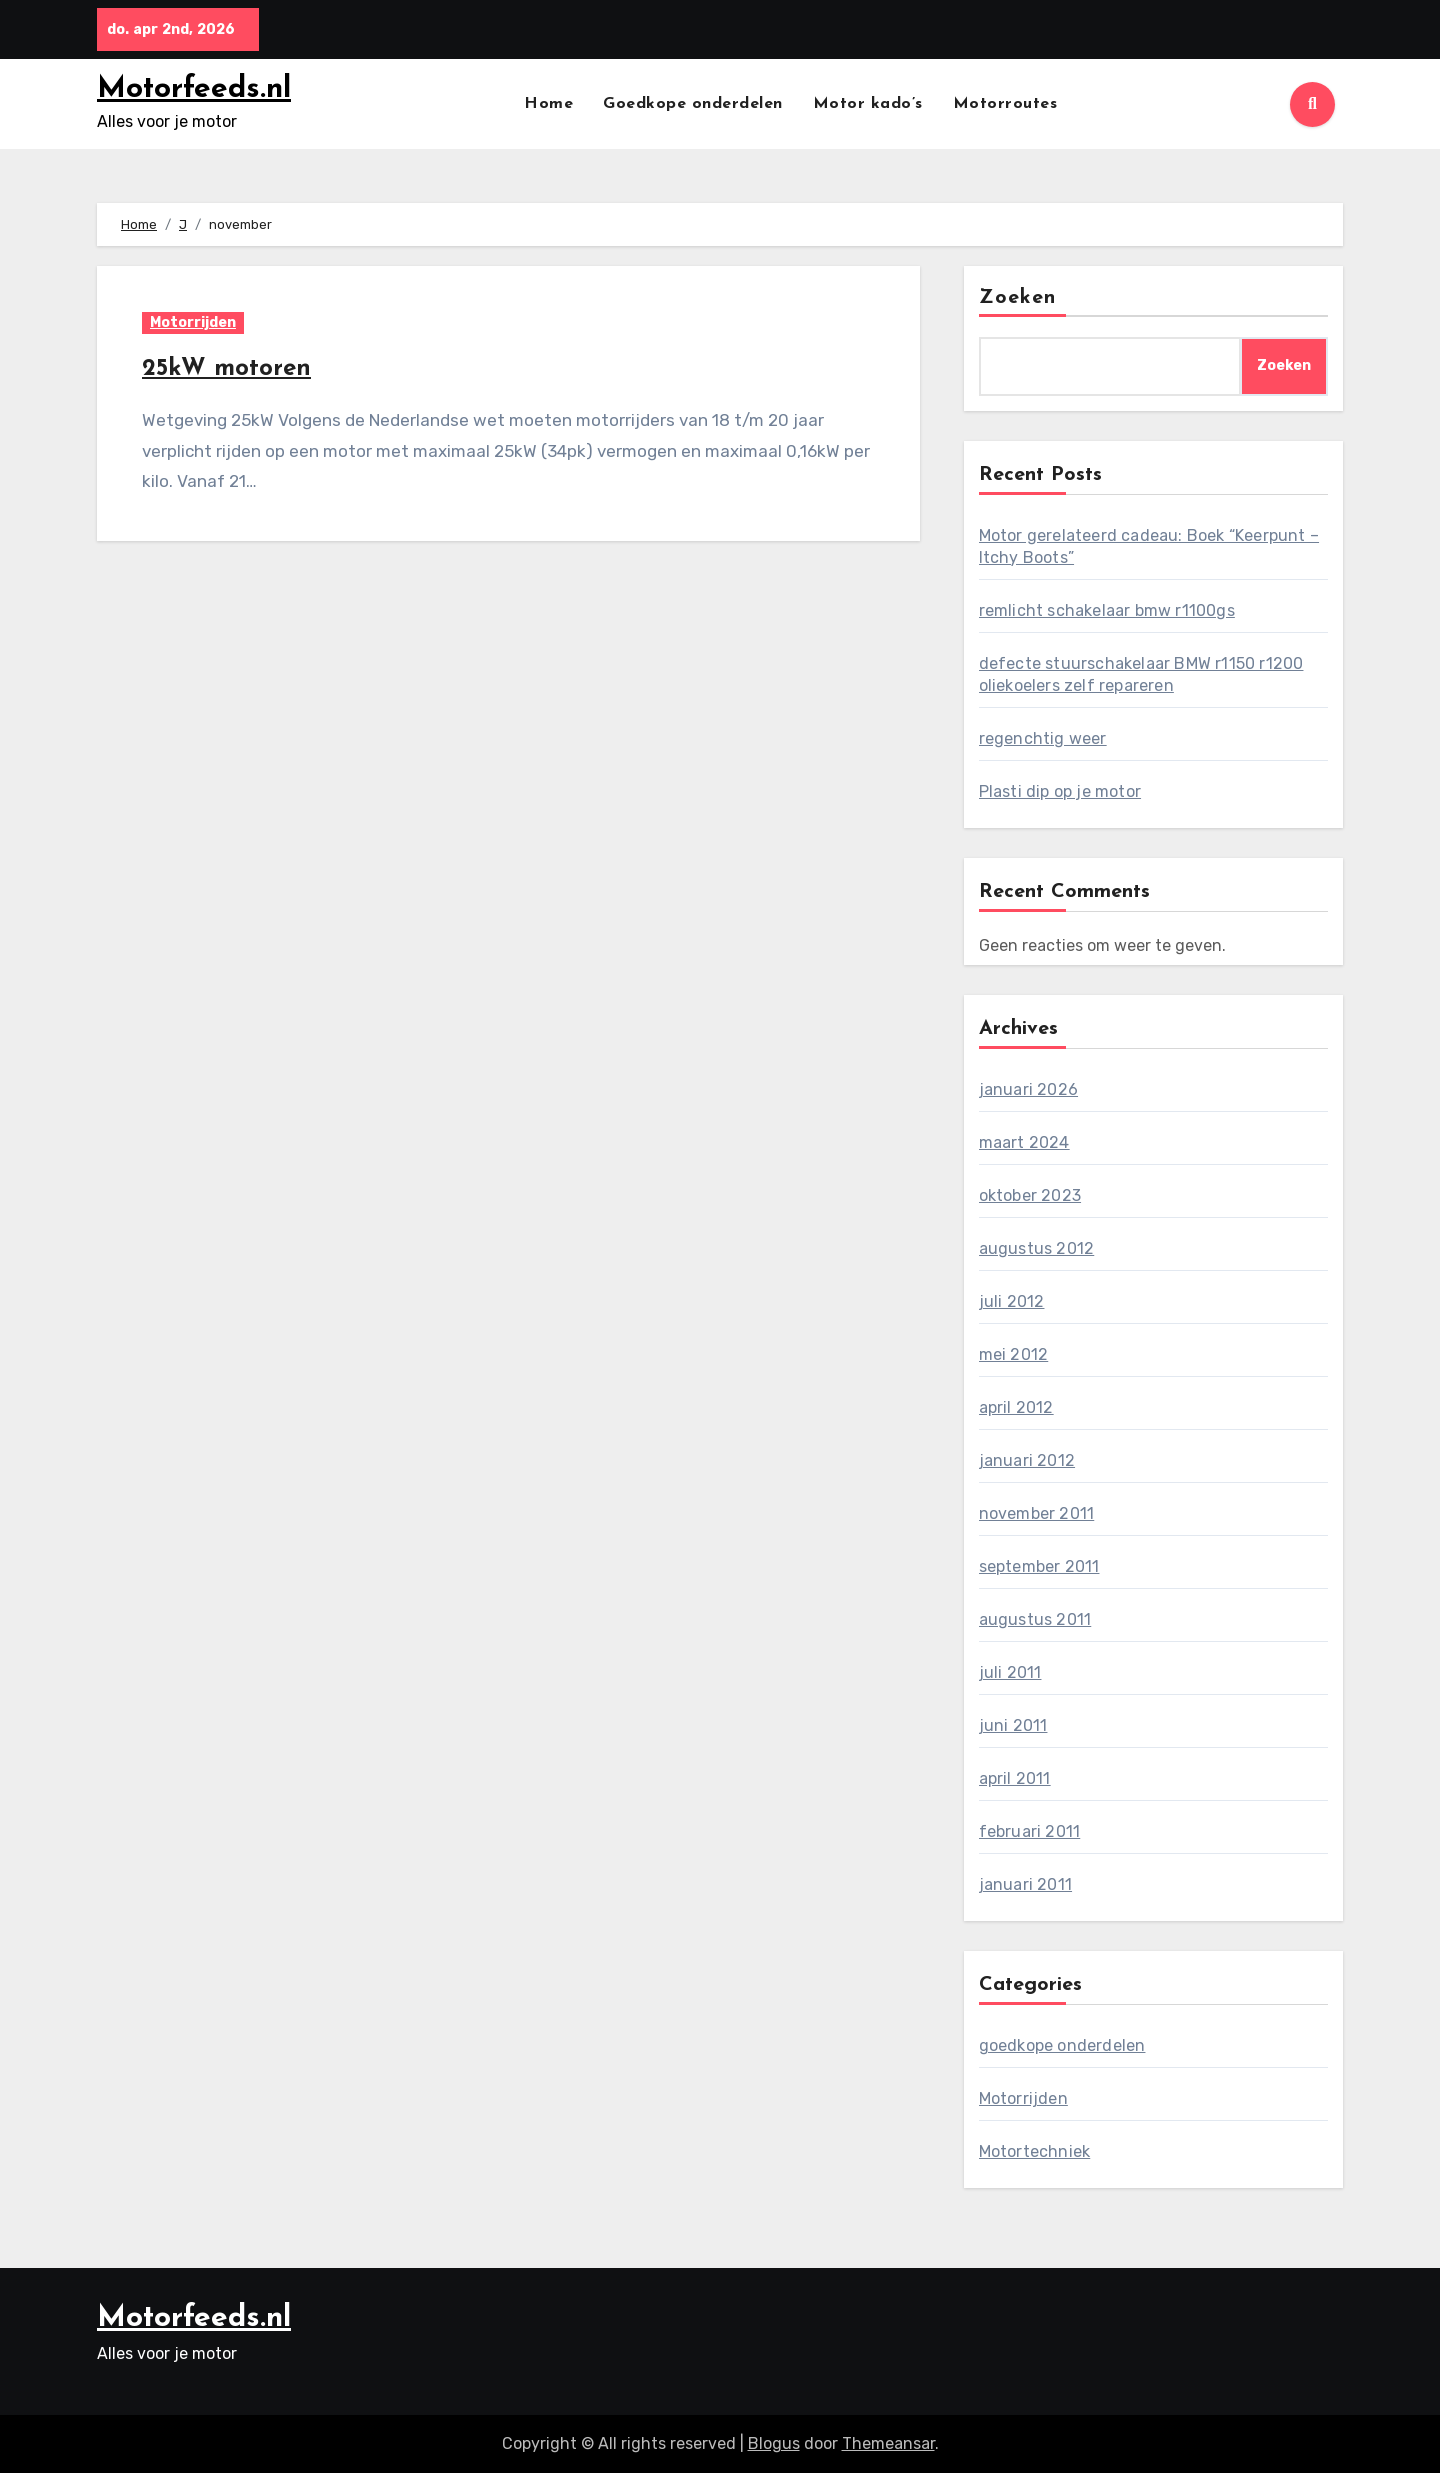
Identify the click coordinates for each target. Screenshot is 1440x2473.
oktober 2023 (1030, 1195)
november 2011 (1037, 1513)
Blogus (774, 2443)
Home (548, 104)
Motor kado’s (868, 104)
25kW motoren (226, 369)
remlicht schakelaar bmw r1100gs (1107, 610)
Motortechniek (1035, 2151)
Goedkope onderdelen (693, 104)
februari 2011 (1030, 1831)
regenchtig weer (1043, 738)
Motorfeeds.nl (194, 89)
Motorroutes (1005, 104)
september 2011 (1039, 1566)
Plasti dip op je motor (1060, 791)
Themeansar (888, 2443)
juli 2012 (1012, 1301)
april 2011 (1015, 1778)
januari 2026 (1028, 1089)
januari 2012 (1027, 1460)
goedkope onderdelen (1062, 2045)
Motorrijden (193, 322)
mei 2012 (1014, 1354)
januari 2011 (1025, 1884)
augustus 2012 (1037, 1248)
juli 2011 (1010, 1672)
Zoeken (1018, 298)
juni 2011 (1013, 1725)
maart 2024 (1024, 1142)
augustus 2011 (1035, 1619)
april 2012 (1016, 1407)
